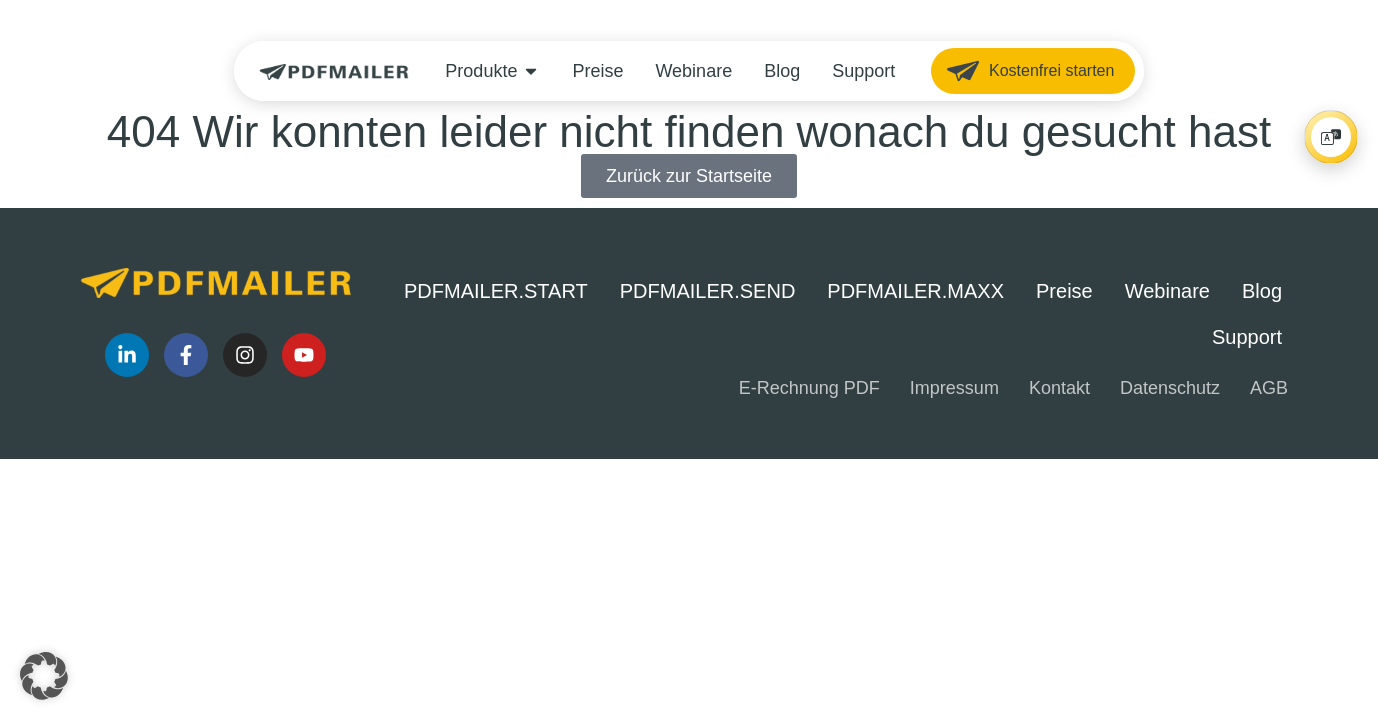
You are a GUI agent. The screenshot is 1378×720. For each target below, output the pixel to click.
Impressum (954, 388)
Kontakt (1059, 388)
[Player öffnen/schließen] (1331, 137)
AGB (1269, 388)
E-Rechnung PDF (809, 388)
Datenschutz (1170, 388)
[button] (44, 676)
